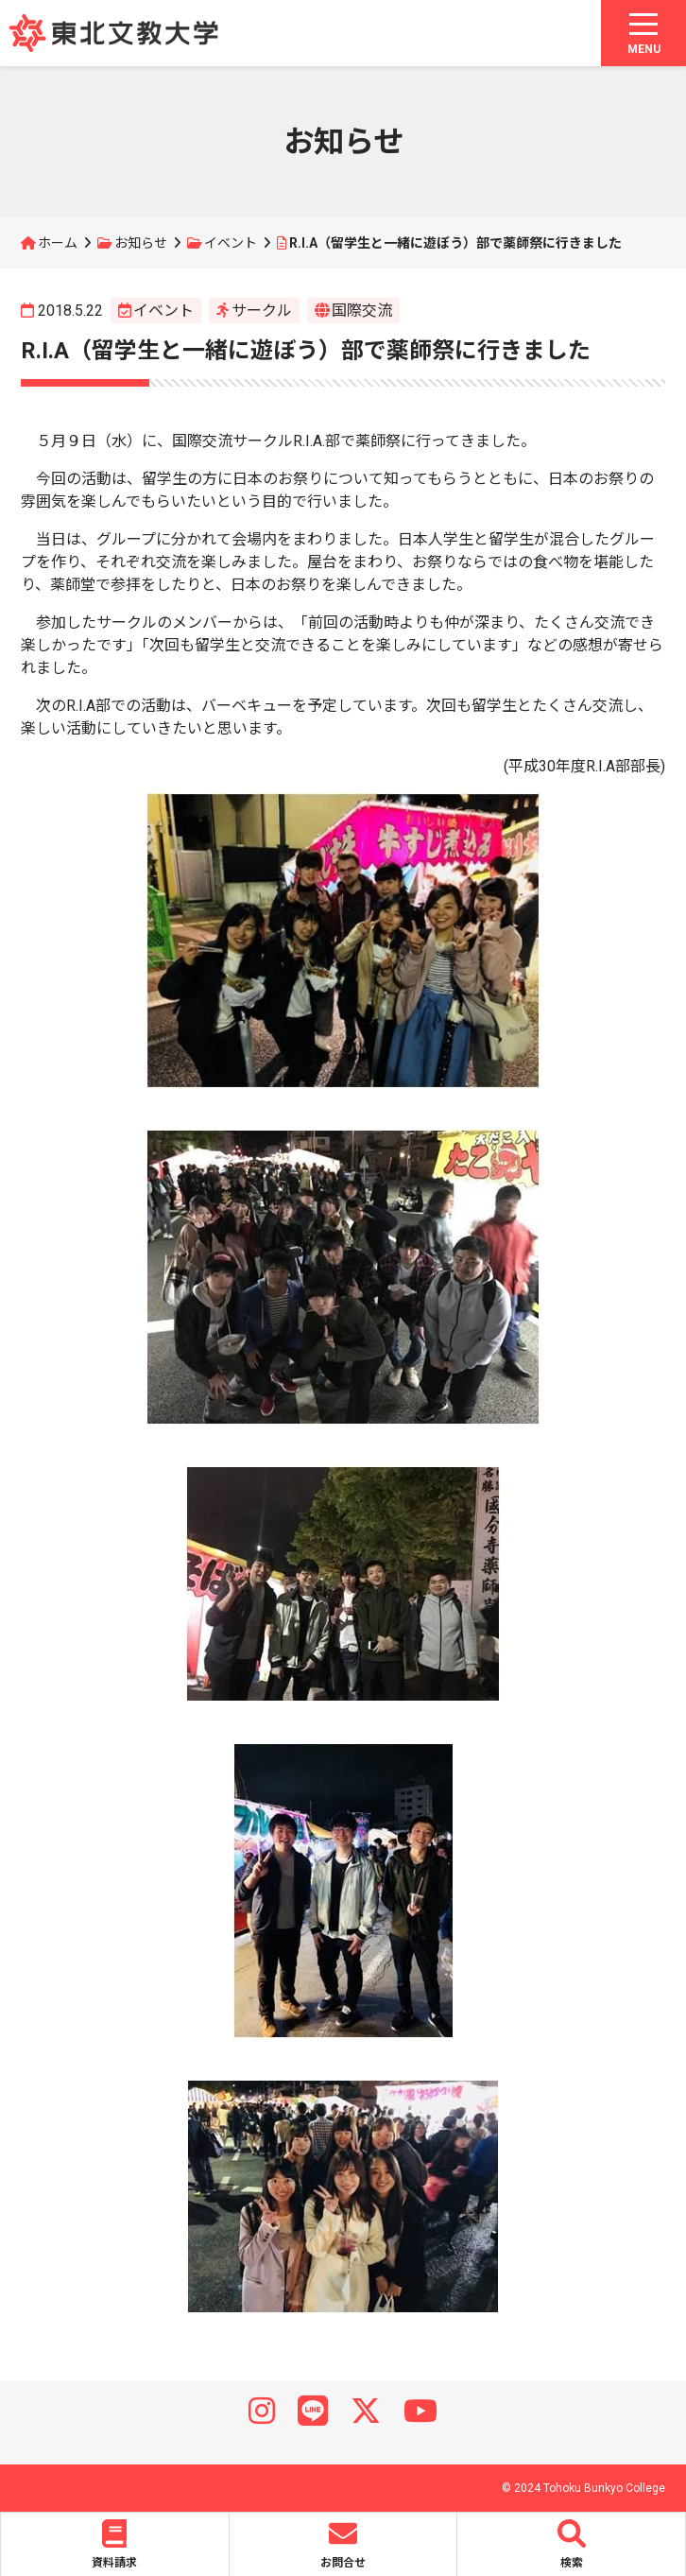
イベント (230, 243)
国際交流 (362, 311)
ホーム (57, 243)
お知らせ (140, 243)
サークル (262, 311)
